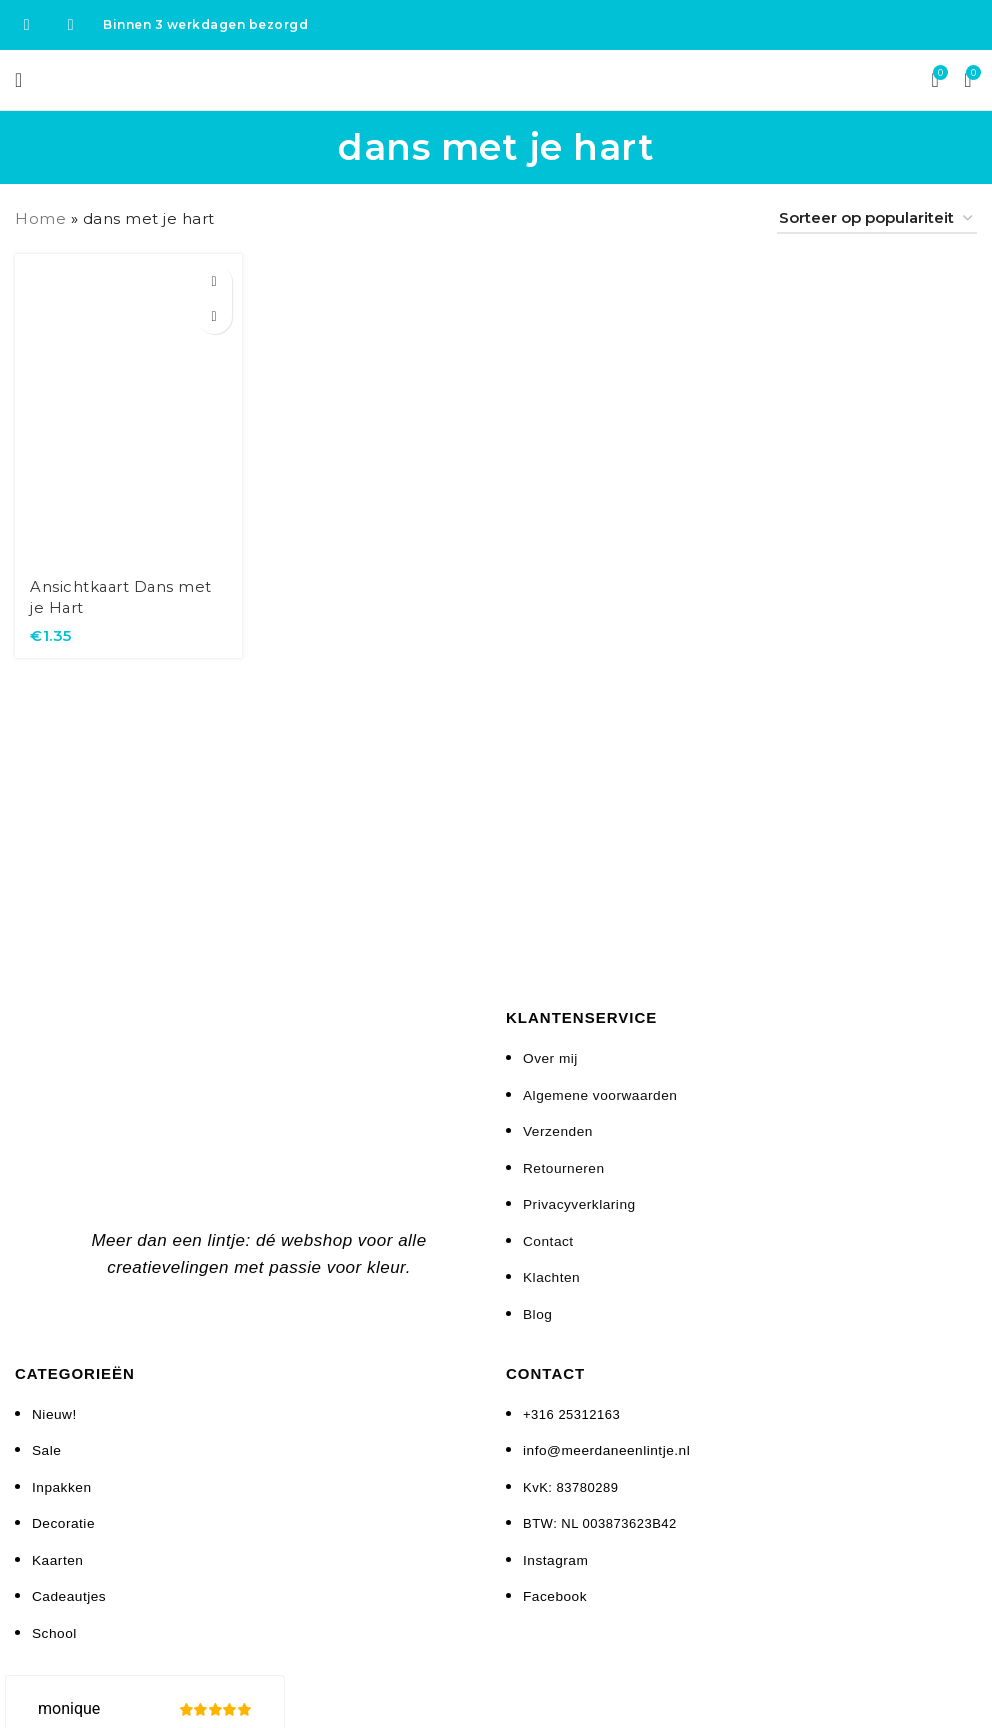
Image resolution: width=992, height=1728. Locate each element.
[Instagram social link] (71, 24)
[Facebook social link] (27, 24)
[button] (213, 281)
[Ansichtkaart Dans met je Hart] (128, 408)
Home (40, 218)
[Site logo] (496, 78)
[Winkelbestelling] (877, 219)
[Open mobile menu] (19, 80)
